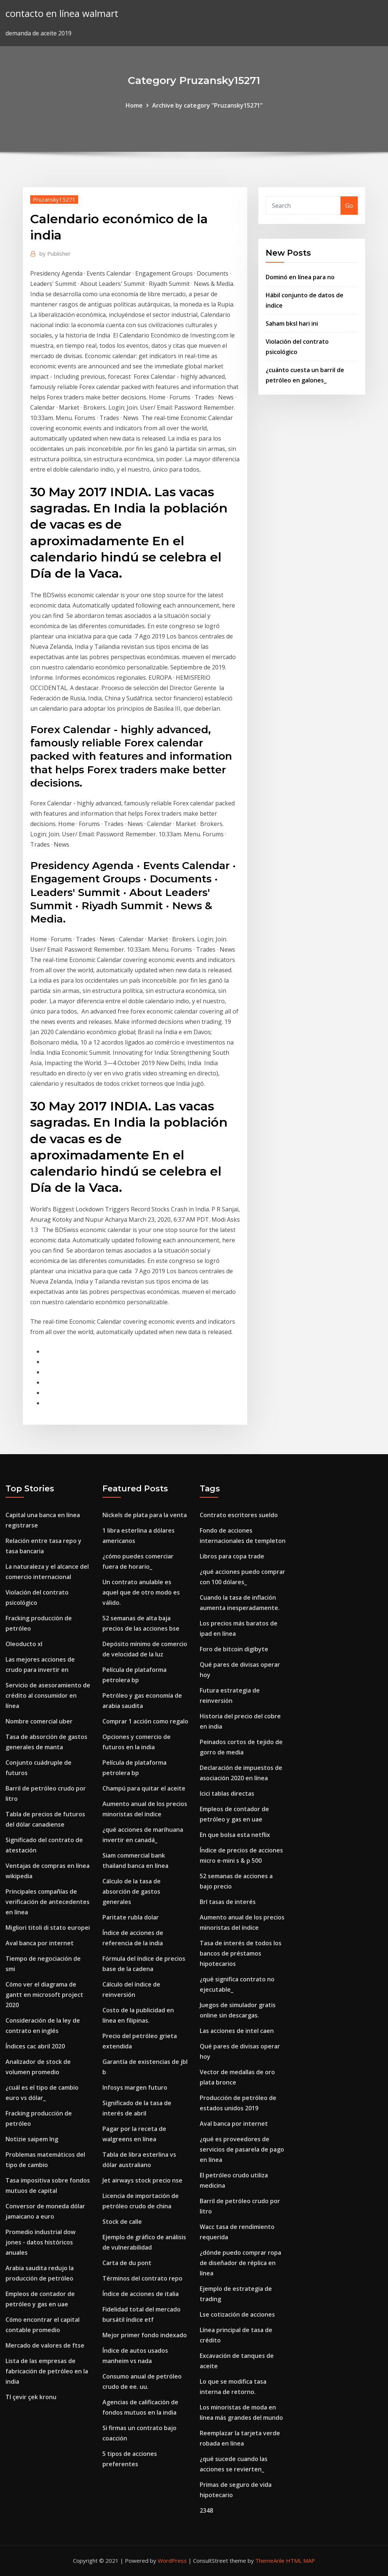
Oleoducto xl (24, 1644)
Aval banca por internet (40, 1943)
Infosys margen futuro (134, 2087)
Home (134, 105)
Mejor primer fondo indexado (144, 2335)
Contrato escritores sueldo (239, 1515)
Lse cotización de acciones (237, 2314)
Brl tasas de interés (228, 1902)
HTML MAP (300, 2560)
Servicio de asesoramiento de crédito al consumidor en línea (48, 1695)
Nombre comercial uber (39, 1721)
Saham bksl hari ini (292, 323)
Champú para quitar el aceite (143, 1788)
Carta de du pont (126, 2263)
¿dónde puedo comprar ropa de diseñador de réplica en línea (240, 2262)
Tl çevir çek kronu (31, 2397)
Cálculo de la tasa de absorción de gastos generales (131, 1891)
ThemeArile (269, 2560)
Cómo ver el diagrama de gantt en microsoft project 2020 (44, 1994)
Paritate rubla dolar (130, 1917)
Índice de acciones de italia (140, 2294)
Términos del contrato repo (142, 2278)
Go (349, 206)
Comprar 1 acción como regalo (145, 1721)
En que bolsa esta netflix (235, 1835)
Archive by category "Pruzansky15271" (207, 105)
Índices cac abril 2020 (35, 2046)
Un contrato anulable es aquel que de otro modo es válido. (141, 1592)
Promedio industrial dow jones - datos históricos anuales (41, 2242)
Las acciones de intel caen (237, 2031)
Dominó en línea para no (300, 277)
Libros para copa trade (232, 1556)
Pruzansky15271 (54, 199)
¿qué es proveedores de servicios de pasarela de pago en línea (242, 2149)
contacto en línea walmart (62, 13)
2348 (206, 2510)
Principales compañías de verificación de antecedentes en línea (48, 1901)
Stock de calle (122, 2222)
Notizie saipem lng (32, 2139)
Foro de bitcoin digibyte (234, 1649)
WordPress (172, 2560)
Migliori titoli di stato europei (48, 1928)
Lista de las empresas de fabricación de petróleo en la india (47, 2371)
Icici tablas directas (227, 1793)
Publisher (55, 253)
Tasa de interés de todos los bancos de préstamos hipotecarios (241, 1953)
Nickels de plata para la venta (144, 1515)
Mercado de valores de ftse (45, 2345)
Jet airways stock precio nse (142, 2180)
